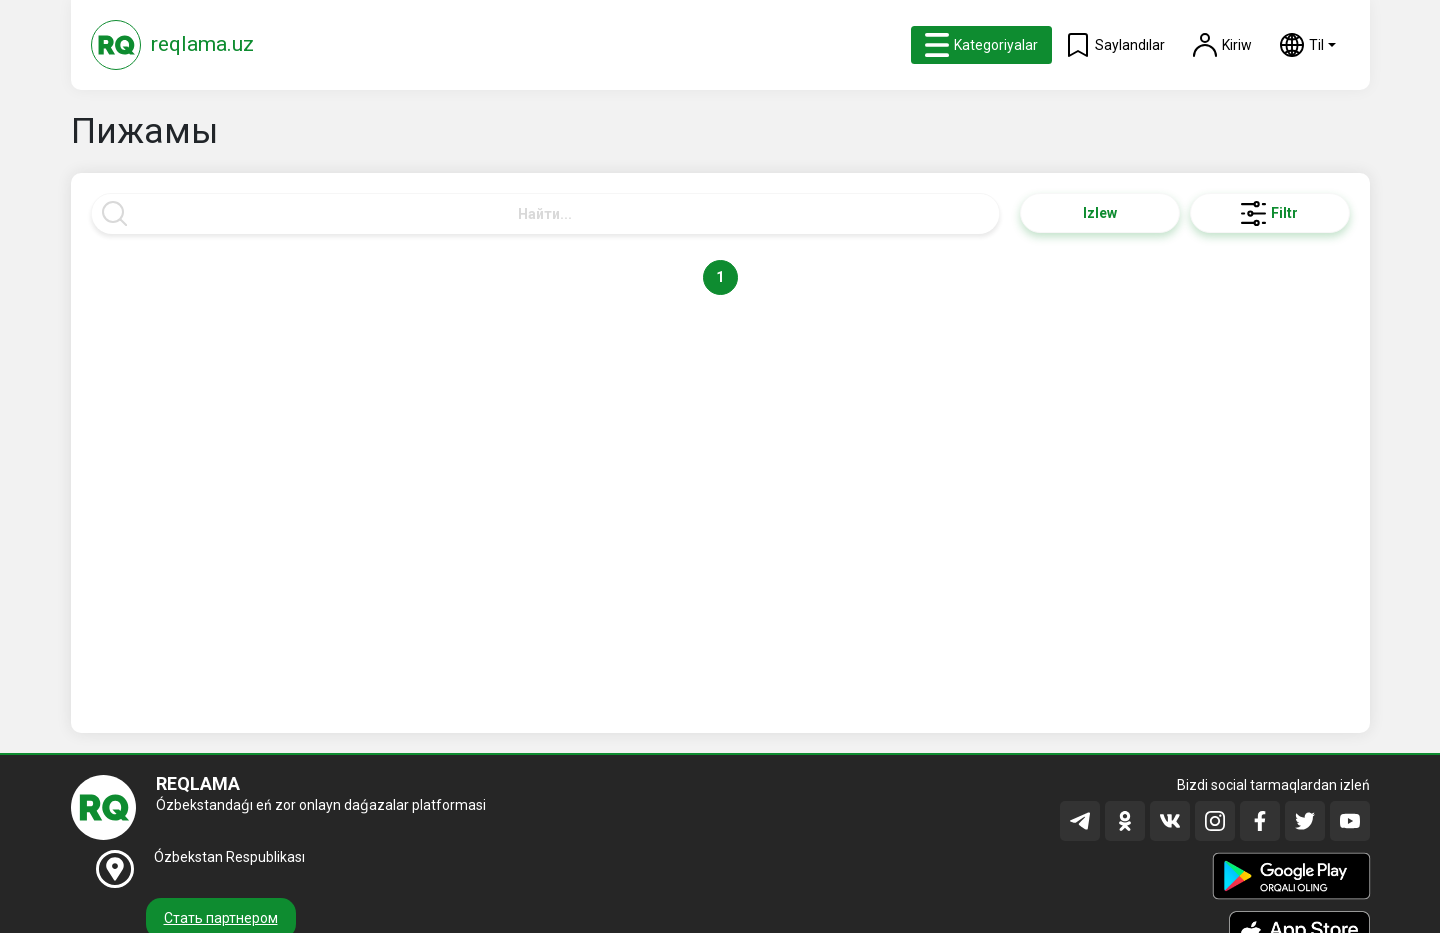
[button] (1308, 45)
